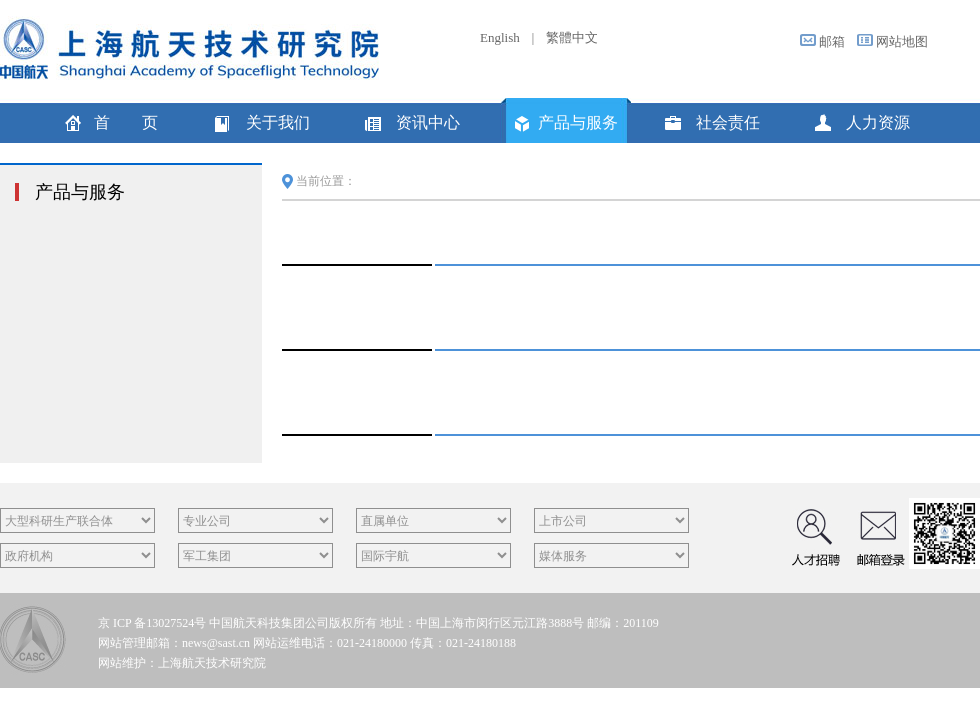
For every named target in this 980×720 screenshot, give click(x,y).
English (500, 37)
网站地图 (902, 41)
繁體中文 (572, 37)
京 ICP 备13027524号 (152, 623)
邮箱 (832, 41)
